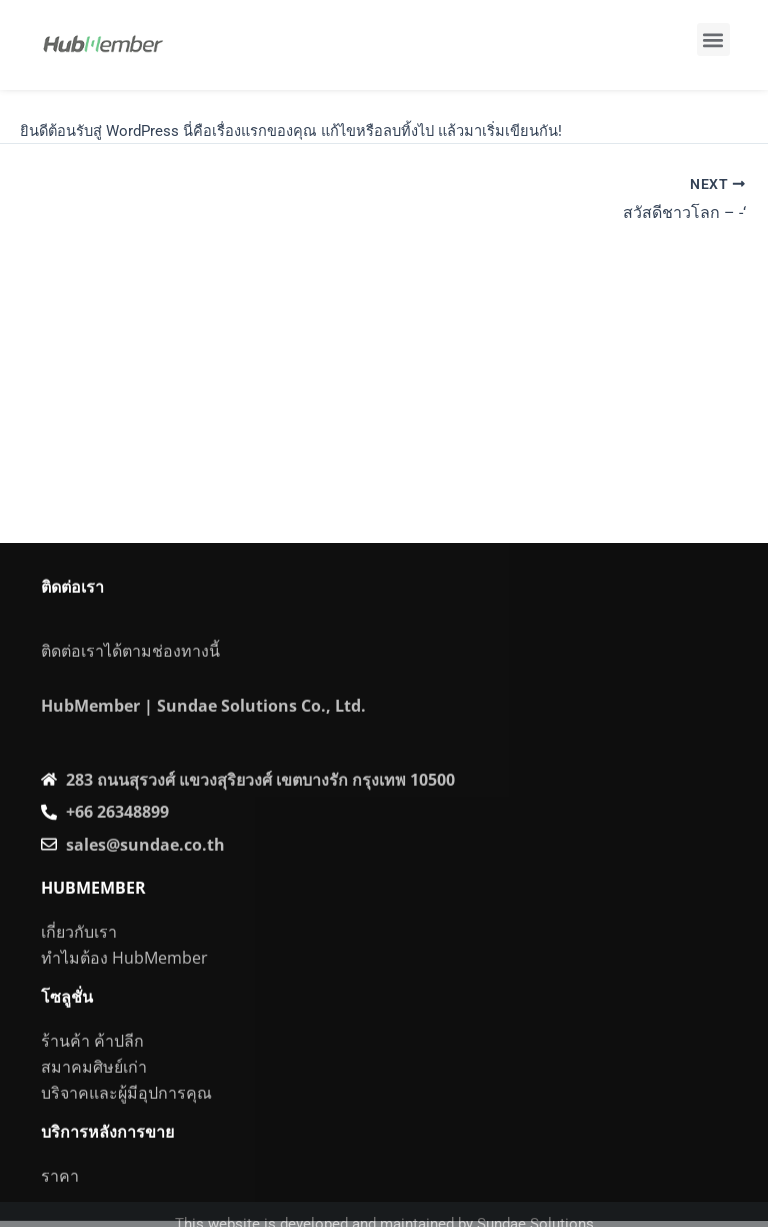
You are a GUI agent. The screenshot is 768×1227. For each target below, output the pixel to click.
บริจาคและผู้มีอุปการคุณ (126, 1126)
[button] (713, 39)
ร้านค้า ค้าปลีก (92, 1073)
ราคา (60, 1208)
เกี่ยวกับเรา (79, 965)
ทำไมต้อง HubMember (124, 991)
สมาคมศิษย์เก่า (94, 1100)
